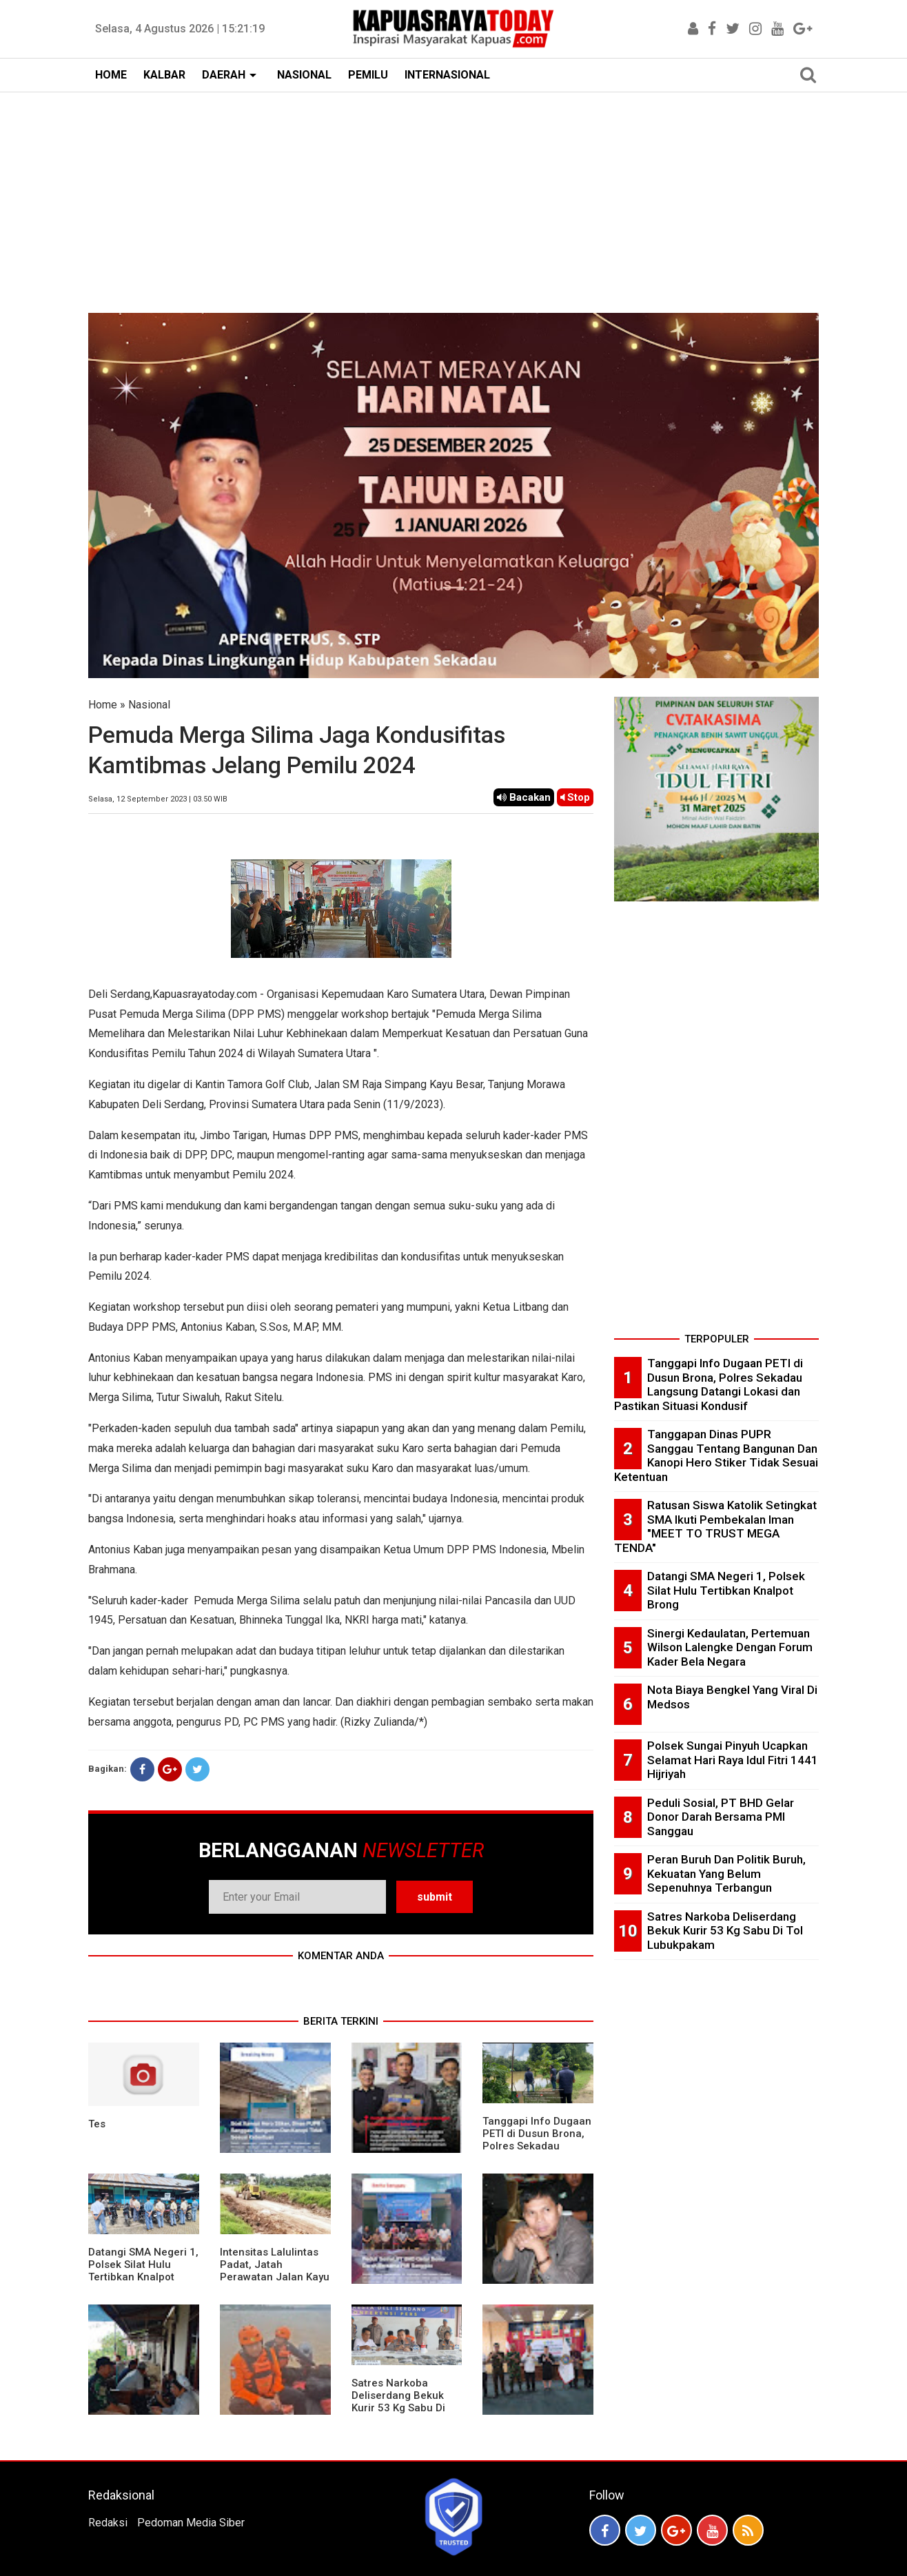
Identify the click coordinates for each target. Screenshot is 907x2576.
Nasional (149, 704)
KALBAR (164, 74)
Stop (575, 797)
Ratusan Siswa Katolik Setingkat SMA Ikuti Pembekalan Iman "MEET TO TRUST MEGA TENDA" (715, 1526)
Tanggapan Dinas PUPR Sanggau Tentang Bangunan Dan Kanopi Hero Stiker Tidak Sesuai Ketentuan (716, 1455)
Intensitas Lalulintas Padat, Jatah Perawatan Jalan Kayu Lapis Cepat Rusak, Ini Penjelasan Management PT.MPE (274, 2283)
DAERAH (223, 74)
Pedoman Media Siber (191, 2522)
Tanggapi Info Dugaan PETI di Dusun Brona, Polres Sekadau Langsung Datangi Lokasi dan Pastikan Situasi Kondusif (536, 2152)
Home (102, 704)
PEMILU (368, 74)
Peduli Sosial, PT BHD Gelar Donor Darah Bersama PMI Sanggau (720, 1817)
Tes (96, 2124)
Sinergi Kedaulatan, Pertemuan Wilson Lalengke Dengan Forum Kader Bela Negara (730, 1647)
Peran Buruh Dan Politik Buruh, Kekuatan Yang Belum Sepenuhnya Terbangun (726, 1873)
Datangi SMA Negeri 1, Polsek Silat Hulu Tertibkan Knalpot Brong (143, 2271)
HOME (111, 74)
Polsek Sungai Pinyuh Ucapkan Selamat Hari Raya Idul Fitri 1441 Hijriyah (732, 1760)
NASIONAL (304, 74)
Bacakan (524, 797)
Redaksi (108, 2522)
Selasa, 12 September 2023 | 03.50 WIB (157, 799)
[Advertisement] (453, 195)
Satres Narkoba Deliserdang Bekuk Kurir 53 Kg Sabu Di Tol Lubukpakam (398, 2401)
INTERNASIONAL (447, 74)
